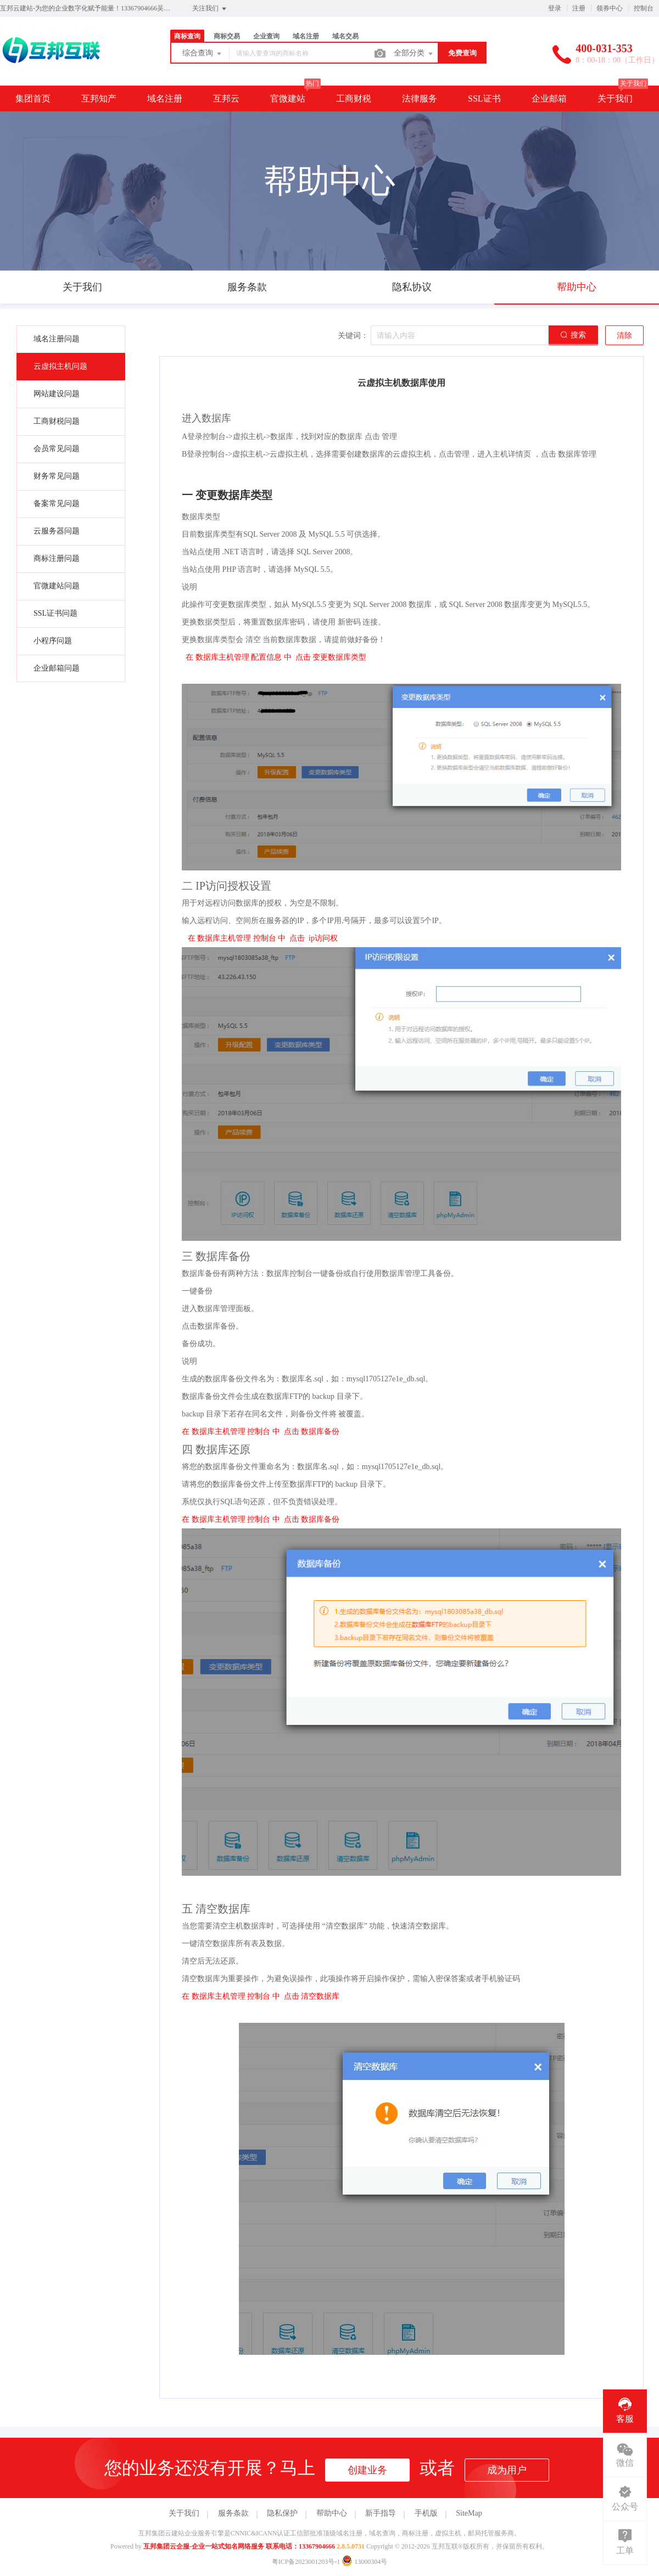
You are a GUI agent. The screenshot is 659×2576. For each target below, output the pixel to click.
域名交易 (345, 36)
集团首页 (33, 98)
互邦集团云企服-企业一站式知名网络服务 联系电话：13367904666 (239, 2546)
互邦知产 (98, 98)
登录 (554, 8)
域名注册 (306, 36)
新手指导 (380, 2513)
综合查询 (202, 53)
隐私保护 (282, 2513)
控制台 (644, 8)
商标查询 (187, 36)
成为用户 (507, 2470)
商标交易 (227, 36)
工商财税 (353, 98)
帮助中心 (331, 2513)
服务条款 (233, 2513)
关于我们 (615, 98)
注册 (578, 8)
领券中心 (609, 8)
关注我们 (210, 9)
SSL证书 (484, 98)
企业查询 (266, 36)
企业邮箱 (549, 98)
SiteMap (469, 2513)
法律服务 (419, 98)
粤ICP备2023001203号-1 (306, 2562)
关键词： (353, 335)
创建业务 (367, 2470)
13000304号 (364, 2562)
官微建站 (287, 98)
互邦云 (226, 98)
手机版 (426, 2513)
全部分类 (414, 53)
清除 (624, 335)
